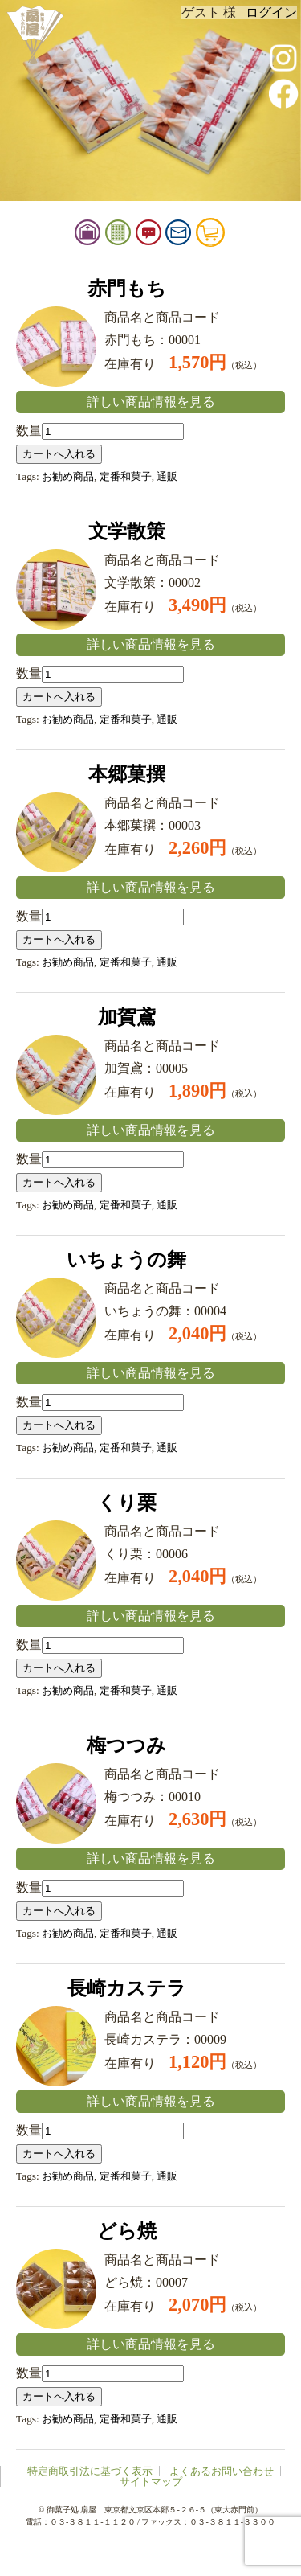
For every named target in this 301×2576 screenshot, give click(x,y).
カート (236, 236)
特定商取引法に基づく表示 (90, 2471)
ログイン (271, 12)
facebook (283, 93)
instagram (283, 58)
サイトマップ (151, 2482)
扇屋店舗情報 (113, 236)
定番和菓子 (126, 476)
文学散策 (126, 531)
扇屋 (34, 34)
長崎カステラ (126, 1988)
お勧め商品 (68, 476)
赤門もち (126, 288)
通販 (167, 476)
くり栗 (127, 1502)
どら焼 (127, 2231)
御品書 (143, 236)
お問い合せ (204, 236)
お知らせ (174, 236)
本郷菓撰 (126, 774)
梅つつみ (126, 1745)
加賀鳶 (127, 1017)
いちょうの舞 (126, 1259)
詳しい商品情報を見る (151, 401)
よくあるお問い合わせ (221, 2471)
